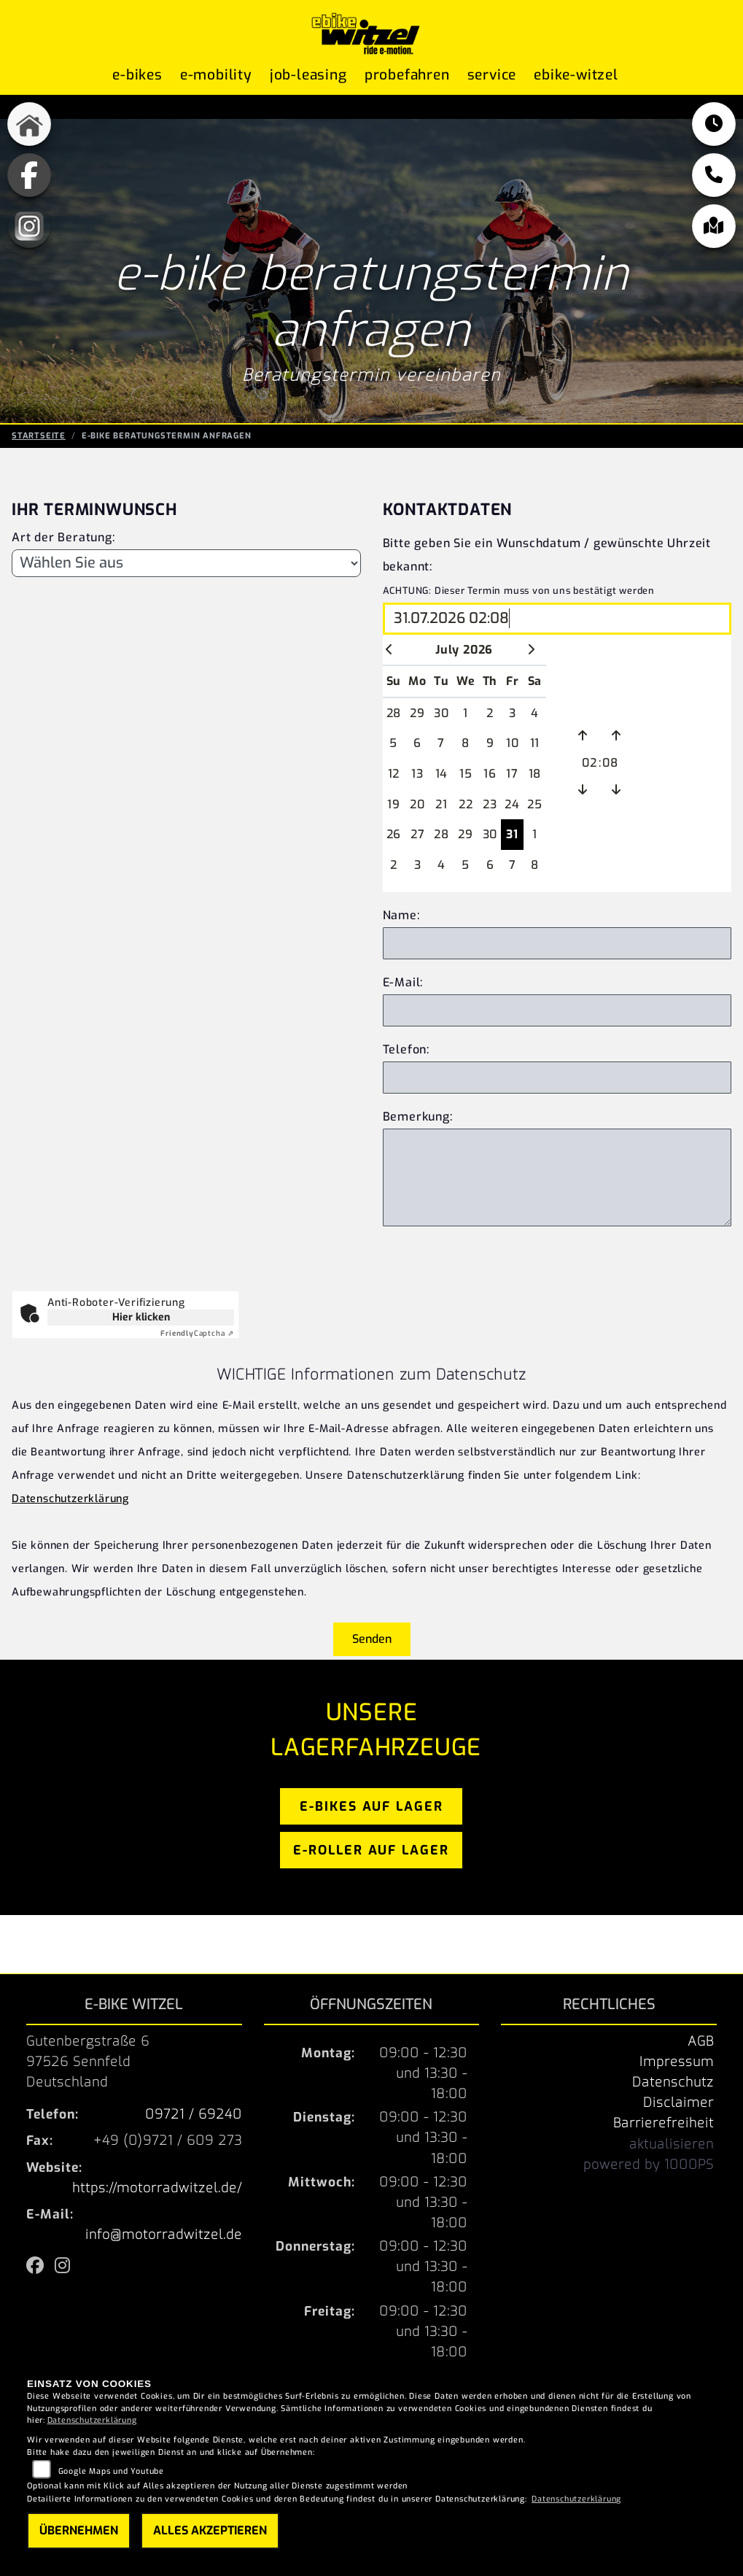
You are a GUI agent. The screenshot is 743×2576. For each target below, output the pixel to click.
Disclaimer (678, 2102)
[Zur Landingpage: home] (29, 124)
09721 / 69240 (193, 2114)
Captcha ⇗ (197, 1333)
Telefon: (406, 1049)
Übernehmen (78, 2530)
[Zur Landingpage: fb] (29, 175)
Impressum (676, 2061)
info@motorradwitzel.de (163, 2234)
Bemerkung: (418, 1116)
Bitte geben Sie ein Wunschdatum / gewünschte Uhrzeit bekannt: (547, 554)
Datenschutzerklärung (70, 1499)
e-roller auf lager (371, 1850)
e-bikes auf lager (371, 1806)
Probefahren (407, 75)
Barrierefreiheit (663, 2123)
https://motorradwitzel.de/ (157, 2188)
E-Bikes (137, 75)
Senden (372, 1639)
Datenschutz (673, 2082)
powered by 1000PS (648, 2164)
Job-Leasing (308, 75)
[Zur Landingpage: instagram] (29, 226)
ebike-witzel (576, 75)
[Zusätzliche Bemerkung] (557, 1177)
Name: (401, 915)
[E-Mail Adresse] (557, 1010)
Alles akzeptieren (210, 2530)
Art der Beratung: (63, 537)
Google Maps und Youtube (111, 2471)
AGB (701, 2041)
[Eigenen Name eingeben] (557, 943)
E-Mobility (216, 75)
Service (492, 75)
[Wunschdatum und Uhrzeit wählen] (557, 619)
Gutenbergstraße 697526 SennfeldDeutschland (87, 2061)
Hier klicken (141, 1317)
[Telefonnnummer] (557, 1077)
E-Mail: (403, 982)
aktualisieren (671, 2144)
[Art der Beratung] (186, 563)
